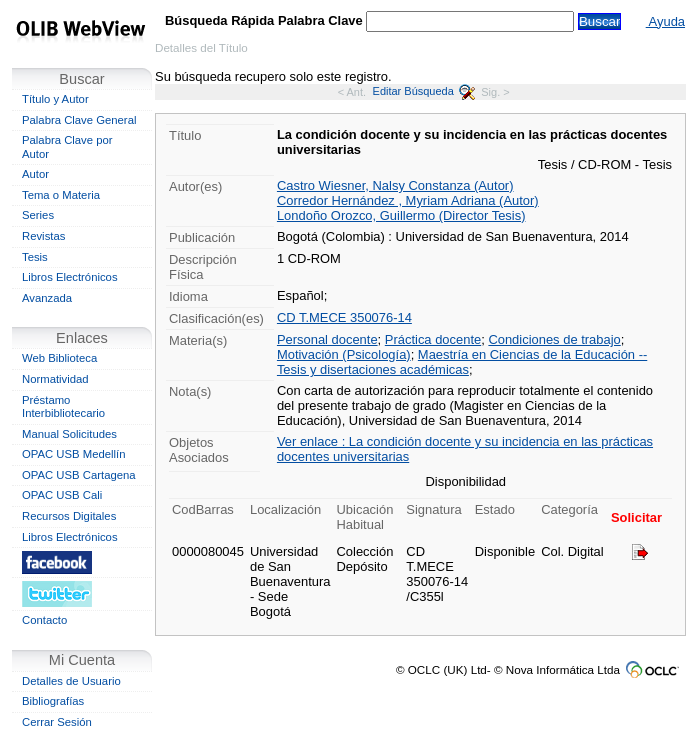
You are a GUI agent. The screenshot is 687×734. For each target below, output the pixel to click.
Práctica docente (433, 339)
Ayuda (665, 21)
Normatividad (55, 379)
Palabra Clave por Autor (67, 147)
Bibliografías (53, 701)
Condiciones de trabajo (554, 339)
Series (38, 215)
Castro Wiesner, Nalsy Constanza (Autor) (395, 185)
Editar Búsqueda (424, 91)
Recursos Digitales (69, 516)
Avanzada (47, 298)
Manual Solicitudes (69, 434)
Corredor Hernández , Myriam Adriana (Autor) (408, 200)
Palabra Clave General (79, 120)
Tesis (35, 257)
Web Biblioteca (59, 358)
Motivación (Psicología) (344, 354)
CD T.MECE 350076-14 (344, 317)
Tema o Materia (61, 195)
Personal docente (327, 339)
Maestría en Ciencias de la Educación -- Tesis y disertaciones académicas (462, 362)
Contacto (44, 620)
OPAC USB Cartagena (79, 475)
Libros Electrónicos (70, 277)
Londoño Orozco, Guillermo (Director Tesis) (401, 215)
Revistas (43, 236)
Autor (35, 174)
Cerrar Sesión (57, 722)
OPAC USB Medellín (74, 454)
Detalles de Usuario (71, 681)
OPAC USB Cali (62, 495)
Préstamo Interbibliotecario (63, 407)
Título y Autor (55, 99)
